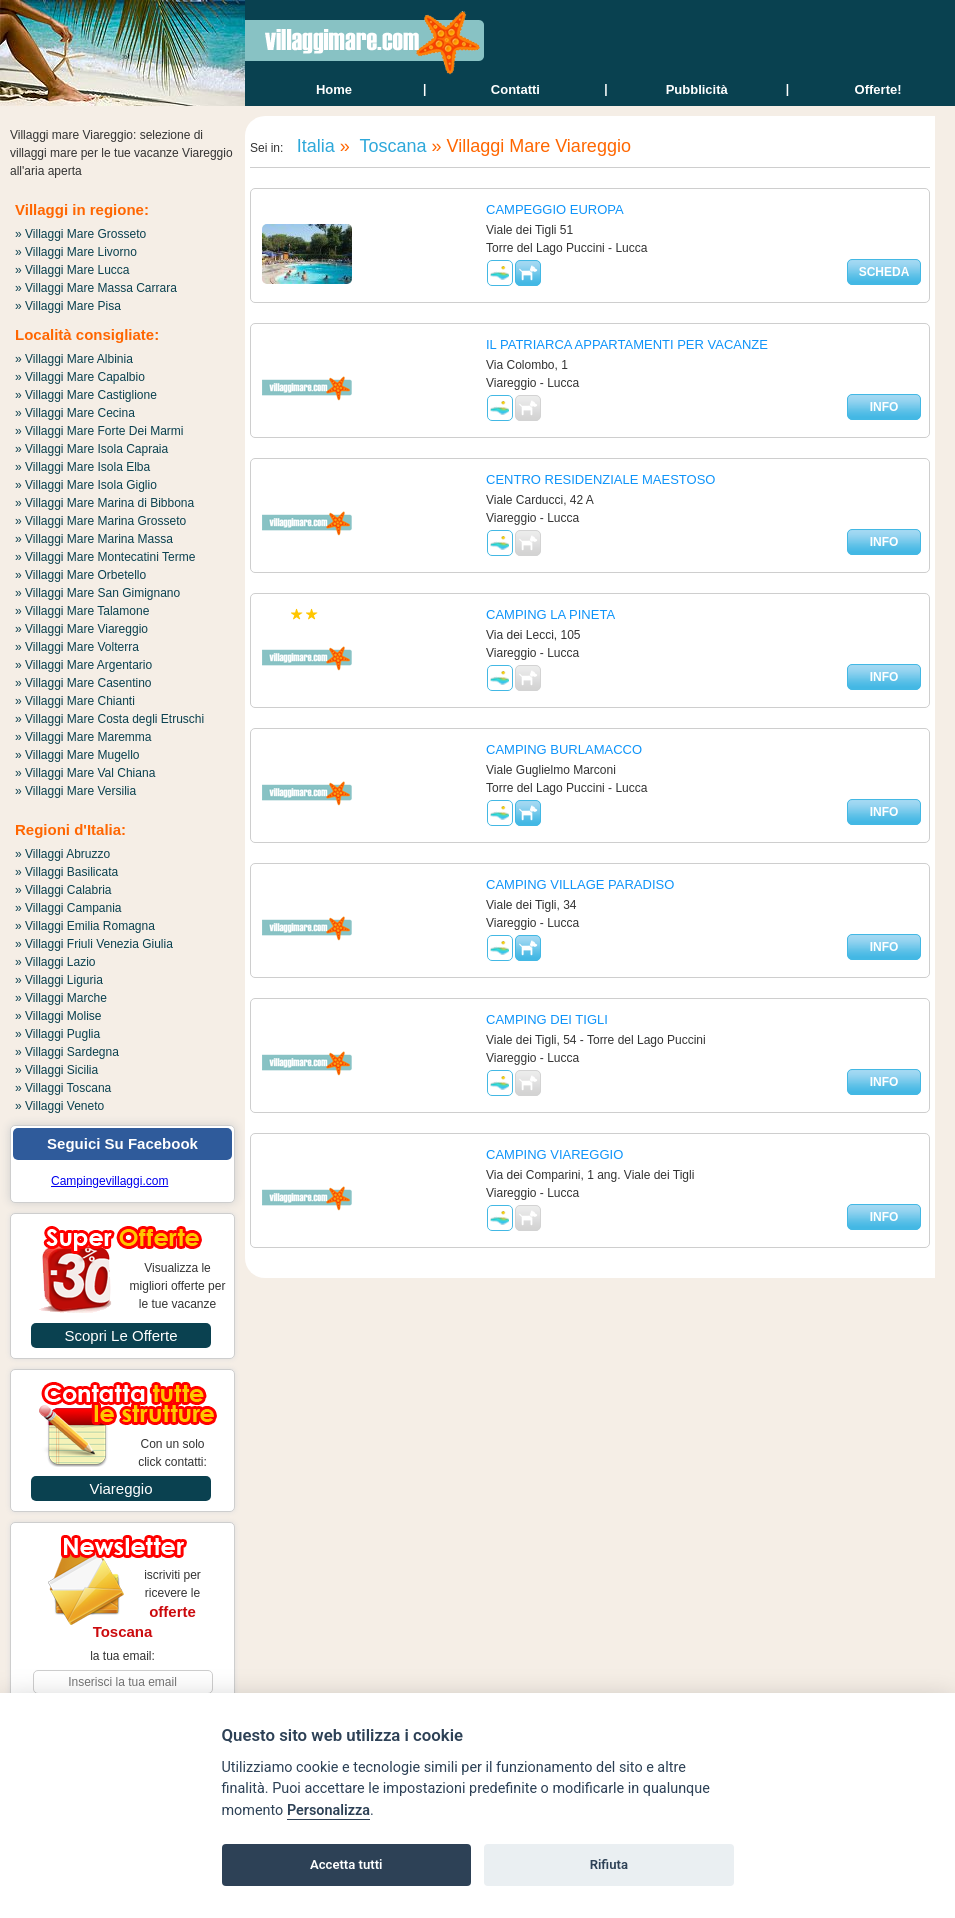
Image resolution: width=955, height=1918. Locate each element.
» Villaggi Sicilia (56, 1070)
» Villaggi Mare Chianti (75, 701)
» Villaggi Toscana (63, 1088)
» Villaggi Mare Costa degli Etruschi (109, 719)
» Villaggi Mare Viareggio (81, 629)
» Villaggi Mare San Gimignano (97, 593)
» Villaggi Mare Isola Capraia (91, 449)
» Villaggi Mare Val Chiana (85, 773)
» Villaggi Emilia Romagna (85, 926)
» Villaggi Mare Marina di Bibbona (104, 503)
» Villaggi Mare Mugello (77, 755)
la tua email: (122, 1656)
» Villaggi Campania (68, 908)
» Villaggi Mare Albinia (74, 359)
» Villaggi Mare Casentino (83, 683)
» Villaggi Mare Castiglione (86, 395)
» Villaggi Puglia (57, 1034)
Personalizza (328, 1810)
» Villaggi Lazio (55, 962)
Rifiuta (609, 1864)
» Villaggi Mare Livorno (76, 252)
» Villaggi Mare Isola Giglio (86, 485)
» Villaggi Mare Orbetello (80, 575)
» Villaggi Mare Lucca (72, 270)
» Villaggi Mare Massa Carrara (96, 288)
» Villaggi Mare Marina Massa (94, 539)
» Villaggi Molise (58, 1016)
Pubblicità (697, 89)
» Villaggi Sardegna (67, 1052)
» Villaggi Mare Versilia (75, 791)
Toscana (391, 146)
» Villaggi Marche (61, 998)
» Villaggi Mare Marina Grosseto (100, 521)
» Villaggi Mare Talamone (82, 611)
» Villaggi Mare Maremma (83, 737)
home (334, 89)
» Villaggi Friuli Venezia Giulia (94, 944)
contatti (515, 89)
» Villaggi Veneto (59, 1106)
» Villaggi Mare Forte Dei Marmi (99, 431)
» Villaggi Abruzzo (62, 854)
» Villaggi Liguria (59, 980)
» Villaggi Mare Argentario (83, 665)
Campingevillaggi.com (109, 1181)
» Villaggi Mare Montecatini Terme (105, 557)
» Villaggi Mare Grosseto (80, 234)
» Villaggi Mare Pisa (68, 306)
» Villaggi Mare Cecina (75, 413)
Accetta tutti (346, 1864)
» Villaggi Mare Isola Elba (82, 467)
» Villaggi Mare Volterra (77, 647)
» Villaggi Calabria (63, 890)
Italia (313, 146)
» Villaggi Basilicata (66, 872)
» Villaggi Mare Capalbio (80, 377)
